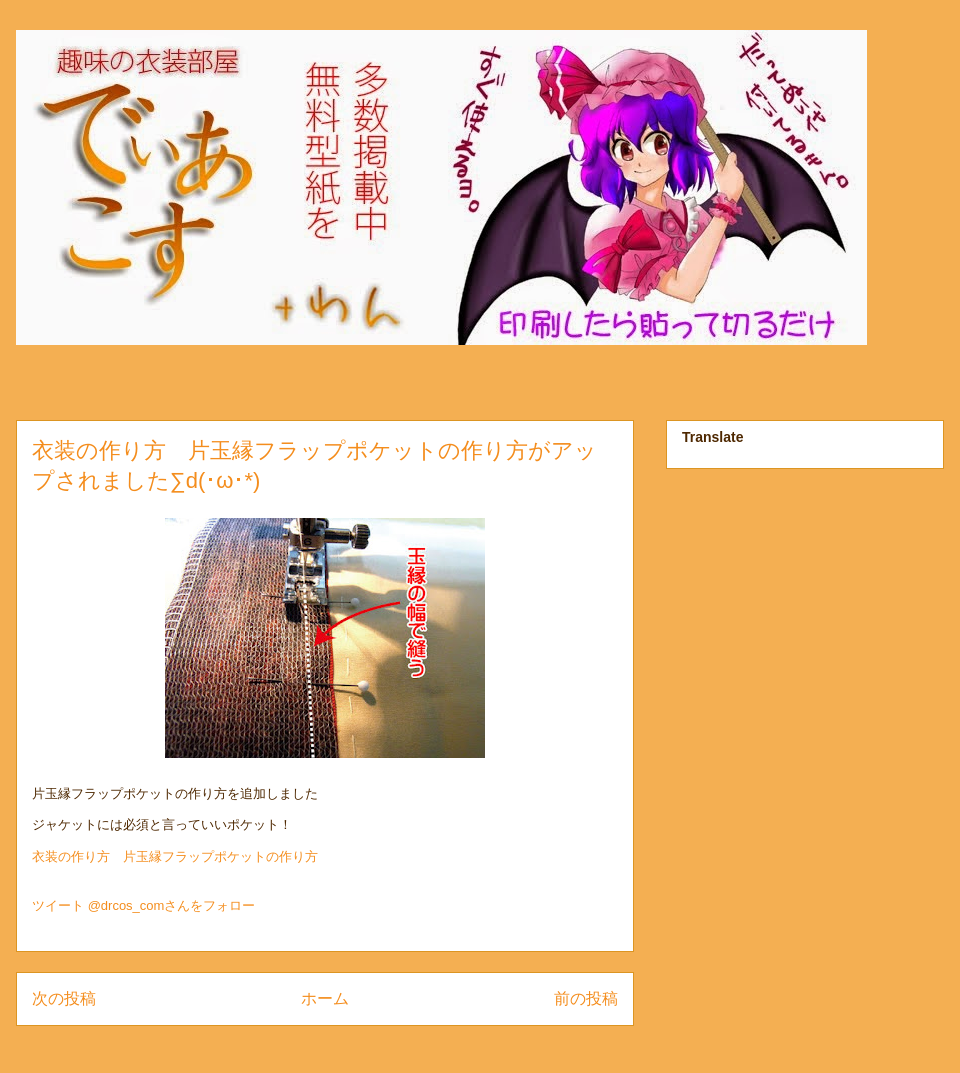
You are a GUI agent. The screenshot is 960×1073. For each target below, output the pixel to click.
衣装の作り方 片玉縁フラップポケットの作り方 (175, 856)
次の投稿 (64, 998)
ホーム (325, 998)
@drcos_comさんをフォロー (172, 905)
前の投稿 (586, 998)
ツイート (58, 905)
